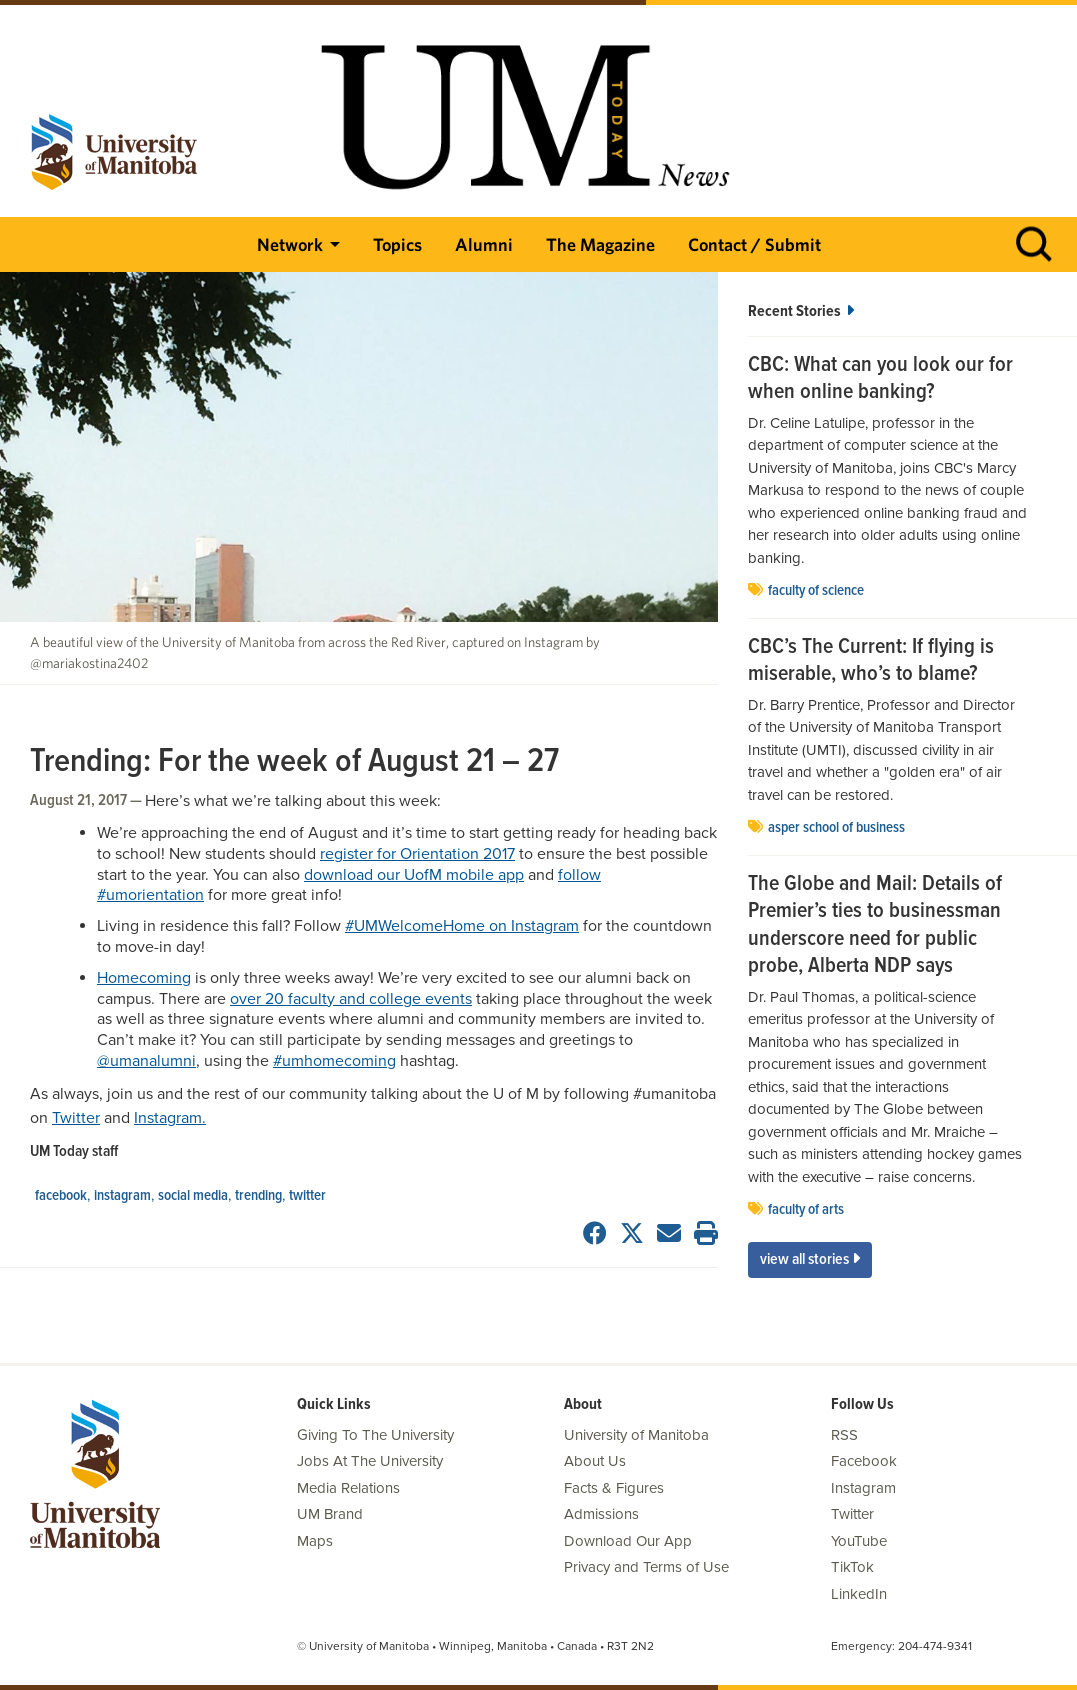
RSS (844, 1435)
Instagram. (170, 1118)
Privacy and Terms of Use (646, 1567)
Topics (397, 244)
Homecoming (144, 978)
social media (193, 1196)
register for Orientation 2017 (417, 854)
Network (290, 244)
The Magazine (600, 244)
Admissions (601, 1514)
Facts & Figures (614, 1488)
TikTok (852, 1567)
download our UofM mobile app (414, 875)
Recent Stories (801, 311)
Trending (258, 1196)
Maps (315, 1541)
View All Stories (810, 1259)
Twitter (76, 1118)
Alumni (484, 244)
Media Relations (348, 1488)
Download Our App (628, 1541)
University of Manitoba (636, 1435)
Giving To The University (375, 1435)
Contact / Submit (754, 244)
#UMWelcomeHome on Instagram (462, 926)
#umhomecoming (334, 1061)
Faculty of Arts (806, 1210)
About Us (595, 1461)
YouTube (859, 1541)
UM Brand (330, 1514)
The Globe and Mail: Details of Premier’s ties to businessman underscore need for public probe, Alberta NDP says (875, 926)
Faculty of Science (816, 591)
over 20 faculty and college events (351, 999)
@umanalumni (146, 1061)
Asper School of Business (836, 828)
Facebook (61, 1196)
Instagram (122, 1196)
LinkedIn (859, 1594)
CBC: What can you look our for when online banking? (880, 379)
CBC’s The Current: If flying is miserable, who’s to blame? (871, 661)
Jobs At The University (370, 1461)
